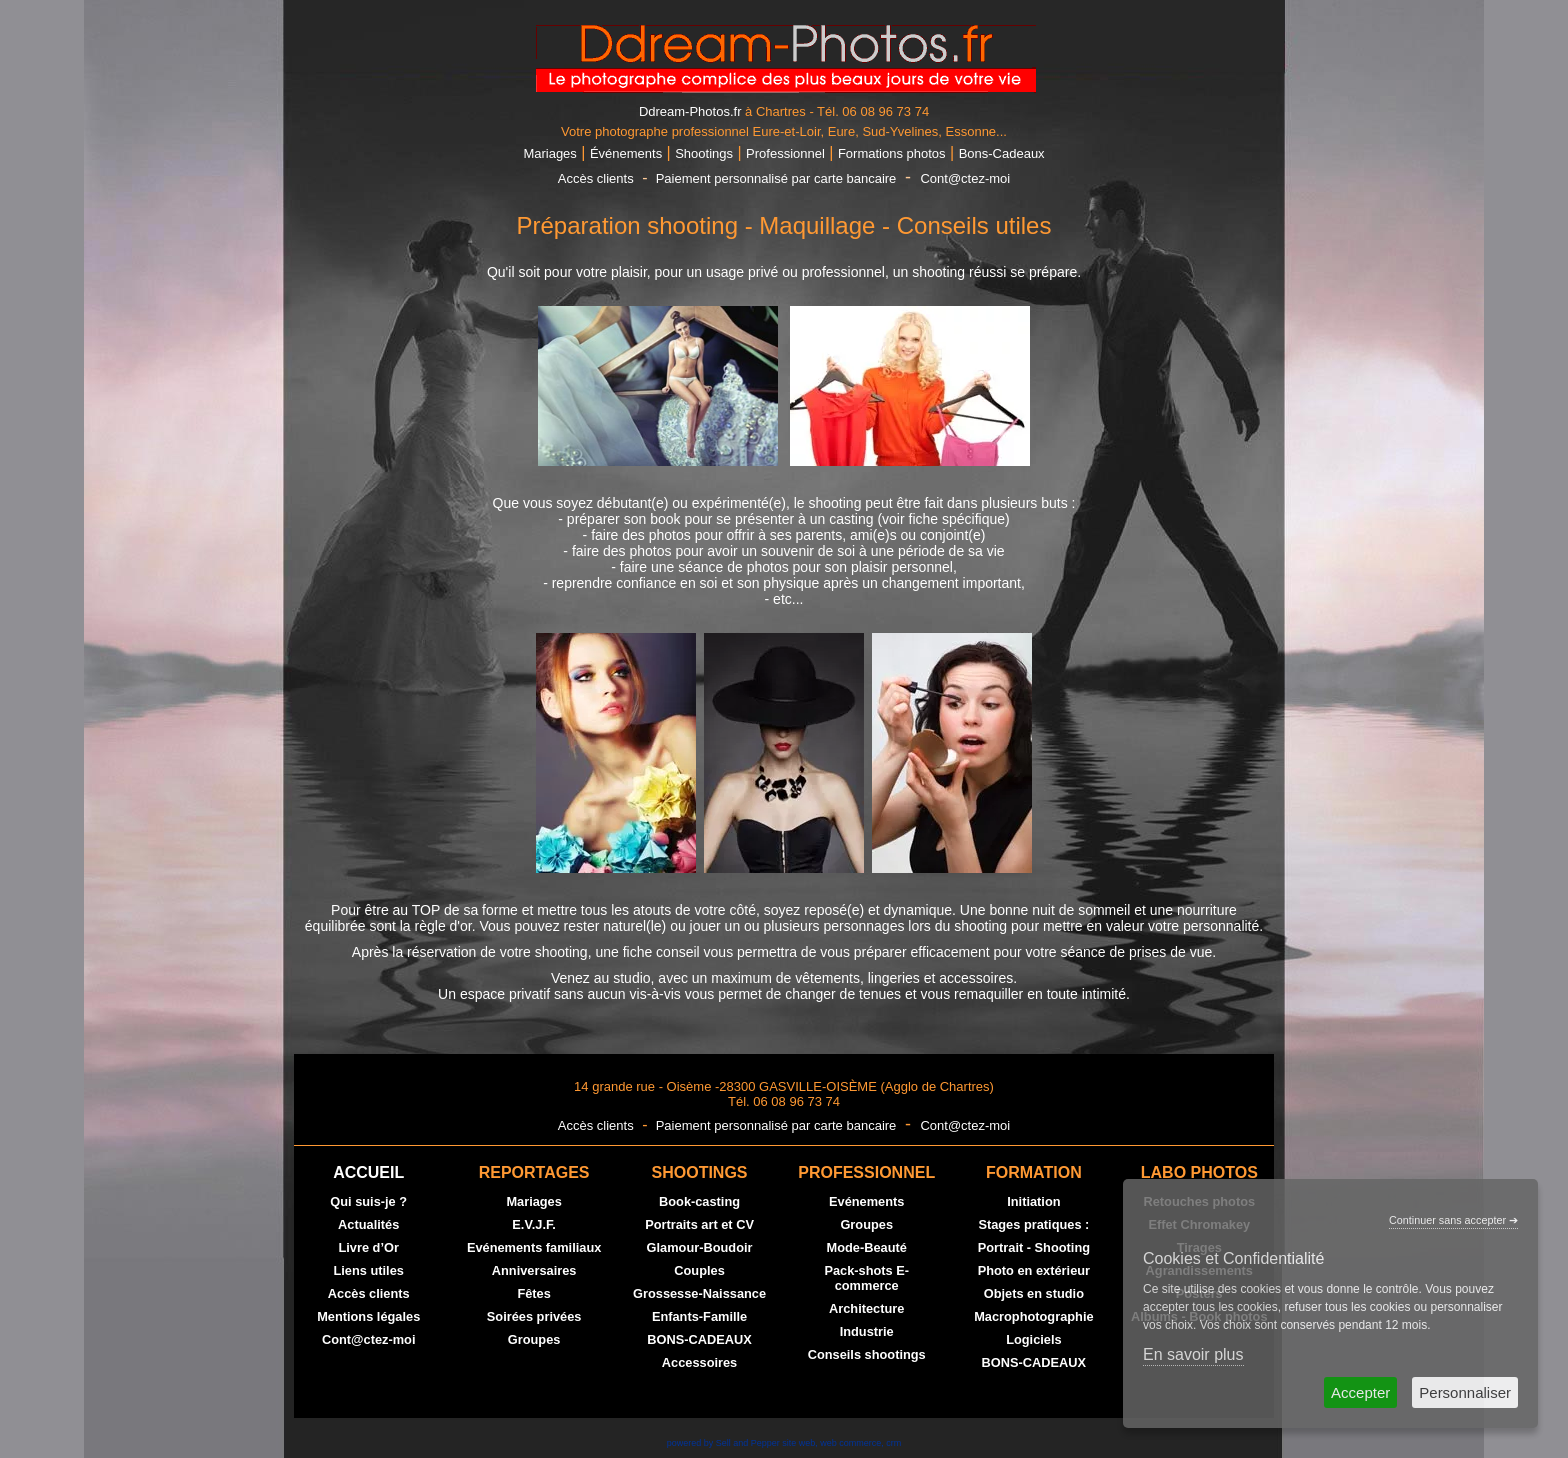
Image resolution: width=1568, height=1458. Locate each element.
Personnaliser (1465, 1392)
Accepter (1360, 1392)
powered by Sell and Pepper (723, 1443)
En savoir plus (1193, 1354)
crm (893, 1443)
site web (798, 1443)
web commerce (850, 1443)
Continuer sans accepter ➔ (1453, 1220)
